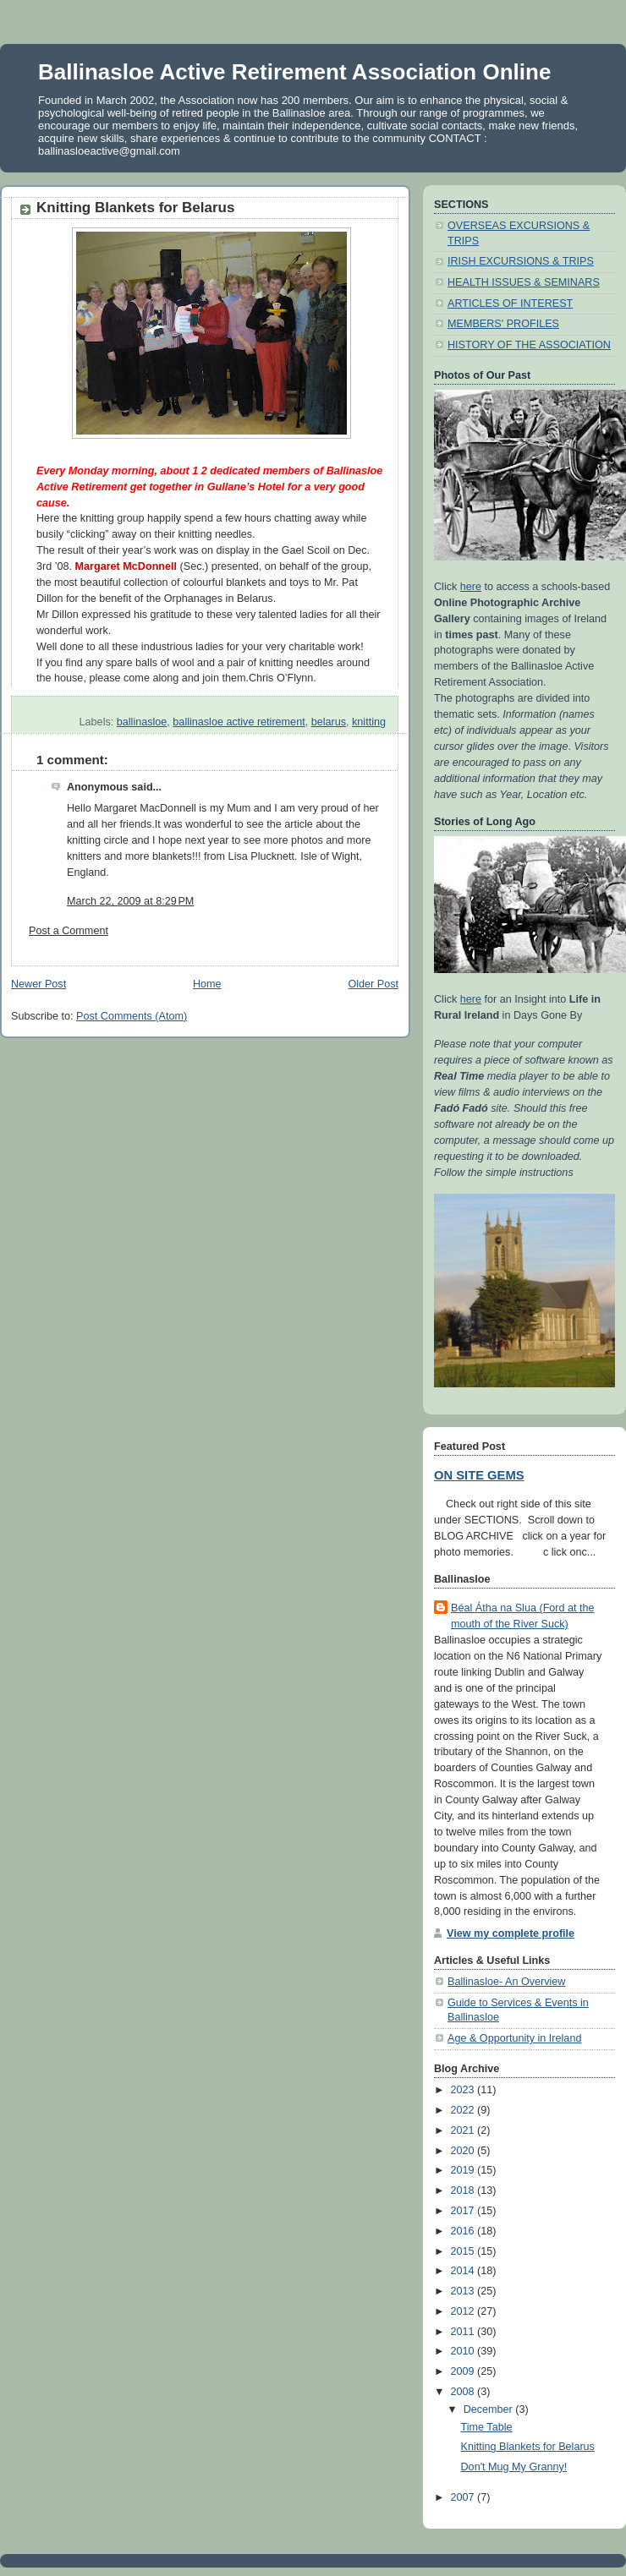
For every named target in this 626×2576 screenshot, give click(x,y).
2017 (464, 2211)
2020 (464, 2151)
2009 (464, 2371)
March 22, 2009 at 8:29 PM (130, 901)
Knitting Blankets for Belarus (528, 2447)
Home (207, 984)
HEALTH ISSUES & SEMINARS (524, 282)
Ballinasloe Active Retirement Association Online (294, 72)
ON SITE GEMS (479, 1475)
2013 (464, 2291)
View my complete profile (510, 1933)
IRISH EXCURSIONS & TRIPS (521, 261)
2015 (464, 2251)
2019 (464, 2170)
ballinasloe (142, 722)
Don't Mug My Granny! (514, 2467)
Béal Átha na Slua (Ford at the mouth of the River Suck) (523, 1616)
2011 (464, 2332)
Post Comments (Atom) (131, 1016)
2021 (464, 2130)
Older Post (373, 984)
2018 (464, 2190)
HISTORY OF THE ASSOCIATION (529, 345)
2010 (464, 2351)
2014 (464, 2271)
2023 (464, 2090)
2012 (464, 2311)
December (490, 2409)
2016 (464, 2231)
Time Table (487, 2427)
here (470, 587)
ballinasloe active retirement (239, 722)
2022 (464, 2110)
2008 (464, 2392)
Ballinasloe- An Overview (506, 1982)
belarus (328, 722)
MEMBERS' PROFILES (503, 324)
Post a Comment (68, 931)
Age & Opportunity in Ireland (514, 2038)
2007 (464, 2497)
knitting (369, 722)
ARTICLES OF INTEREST (510, 303)
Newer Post (38, 984)
